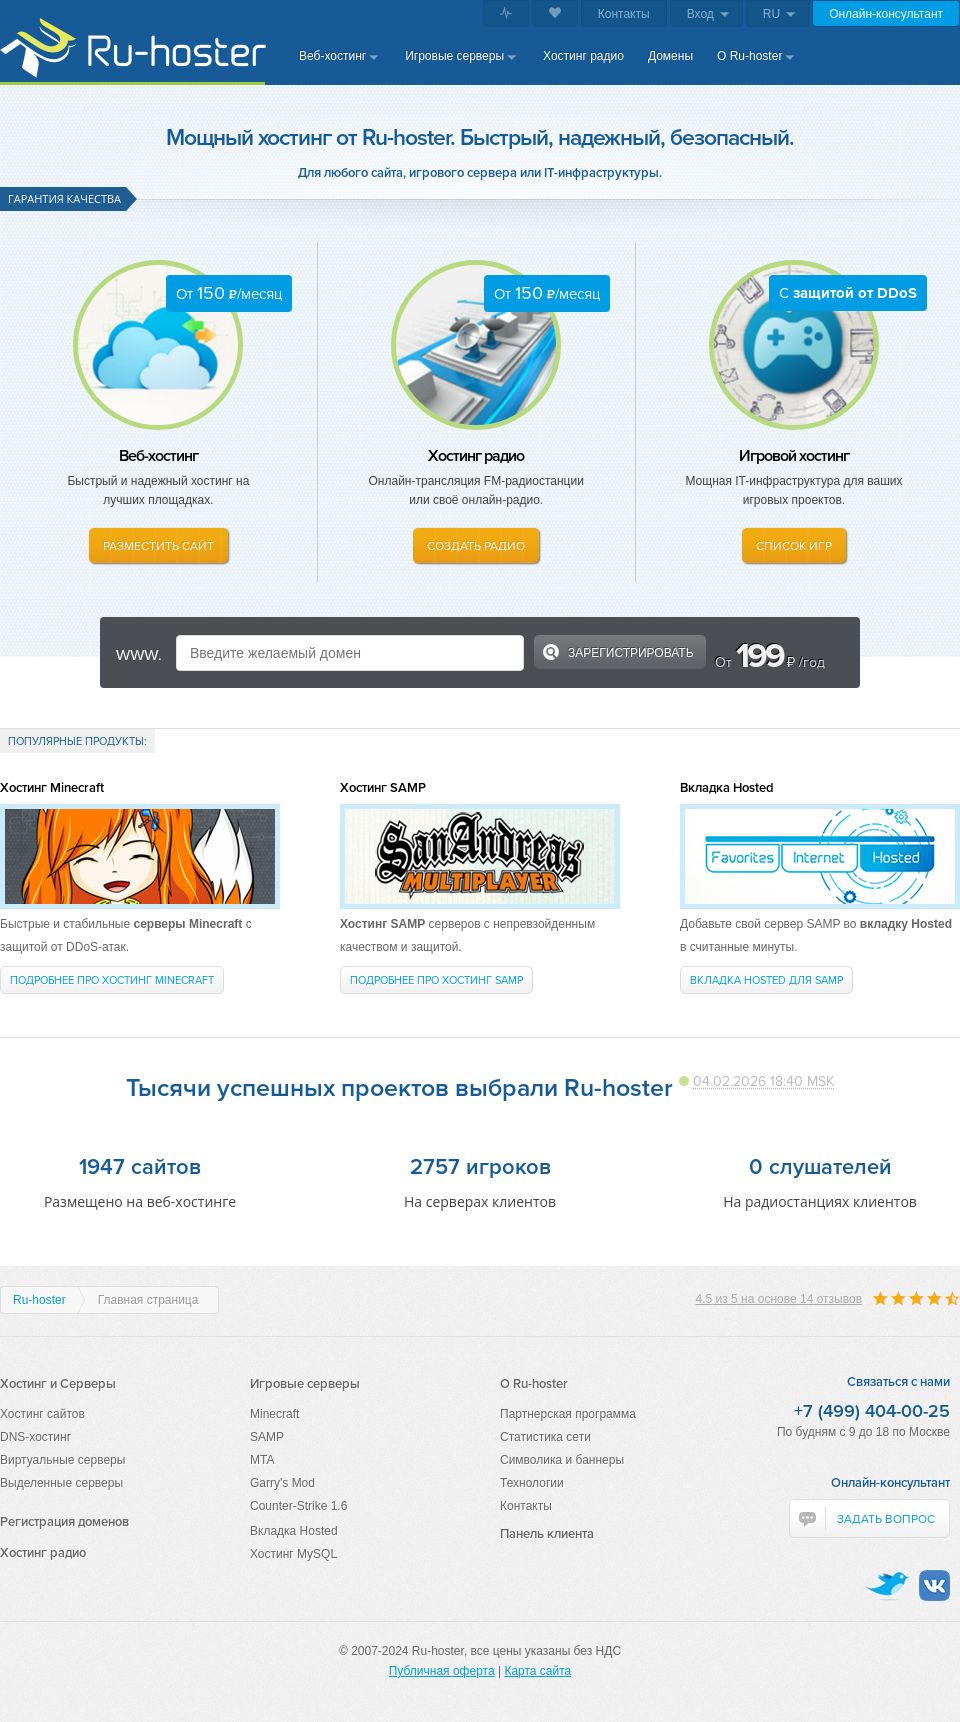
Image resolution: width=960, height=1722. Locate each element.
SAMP (267, 1437)
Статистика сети (545, 1437)
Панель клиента (547, 1533)
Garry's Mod (282, 1483)
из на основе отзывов (779, 1299)
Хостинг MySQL (293, 1554)
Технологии (532, 1483)
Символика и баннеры (562, 1460)
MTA (262, 1460)
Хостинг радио (583, 56)
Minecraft (274, 1414)
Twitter (886, 1585)
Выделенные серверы (61, 1483)
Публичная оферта (442, 1671)
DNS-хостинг (35, 1437)
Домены (670, 56)
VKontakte (934, 1585)
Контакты (624, 14)
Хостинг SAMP (383, 787)
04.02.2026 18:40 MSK (763, 1081)
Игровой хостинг (794, 455)
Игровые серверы (454, 56)
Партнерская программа (568, 1414)
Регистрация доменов (64, 1521)
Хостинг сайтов (42, 1414)
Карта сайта (537, 1671)
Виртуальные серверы (62, 1460)
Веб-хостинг (332, 56)
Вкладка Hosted (727, 787)
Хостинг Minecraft (52, 787)
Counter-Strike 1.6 (298, 1506)
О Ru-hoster (749, 56)
